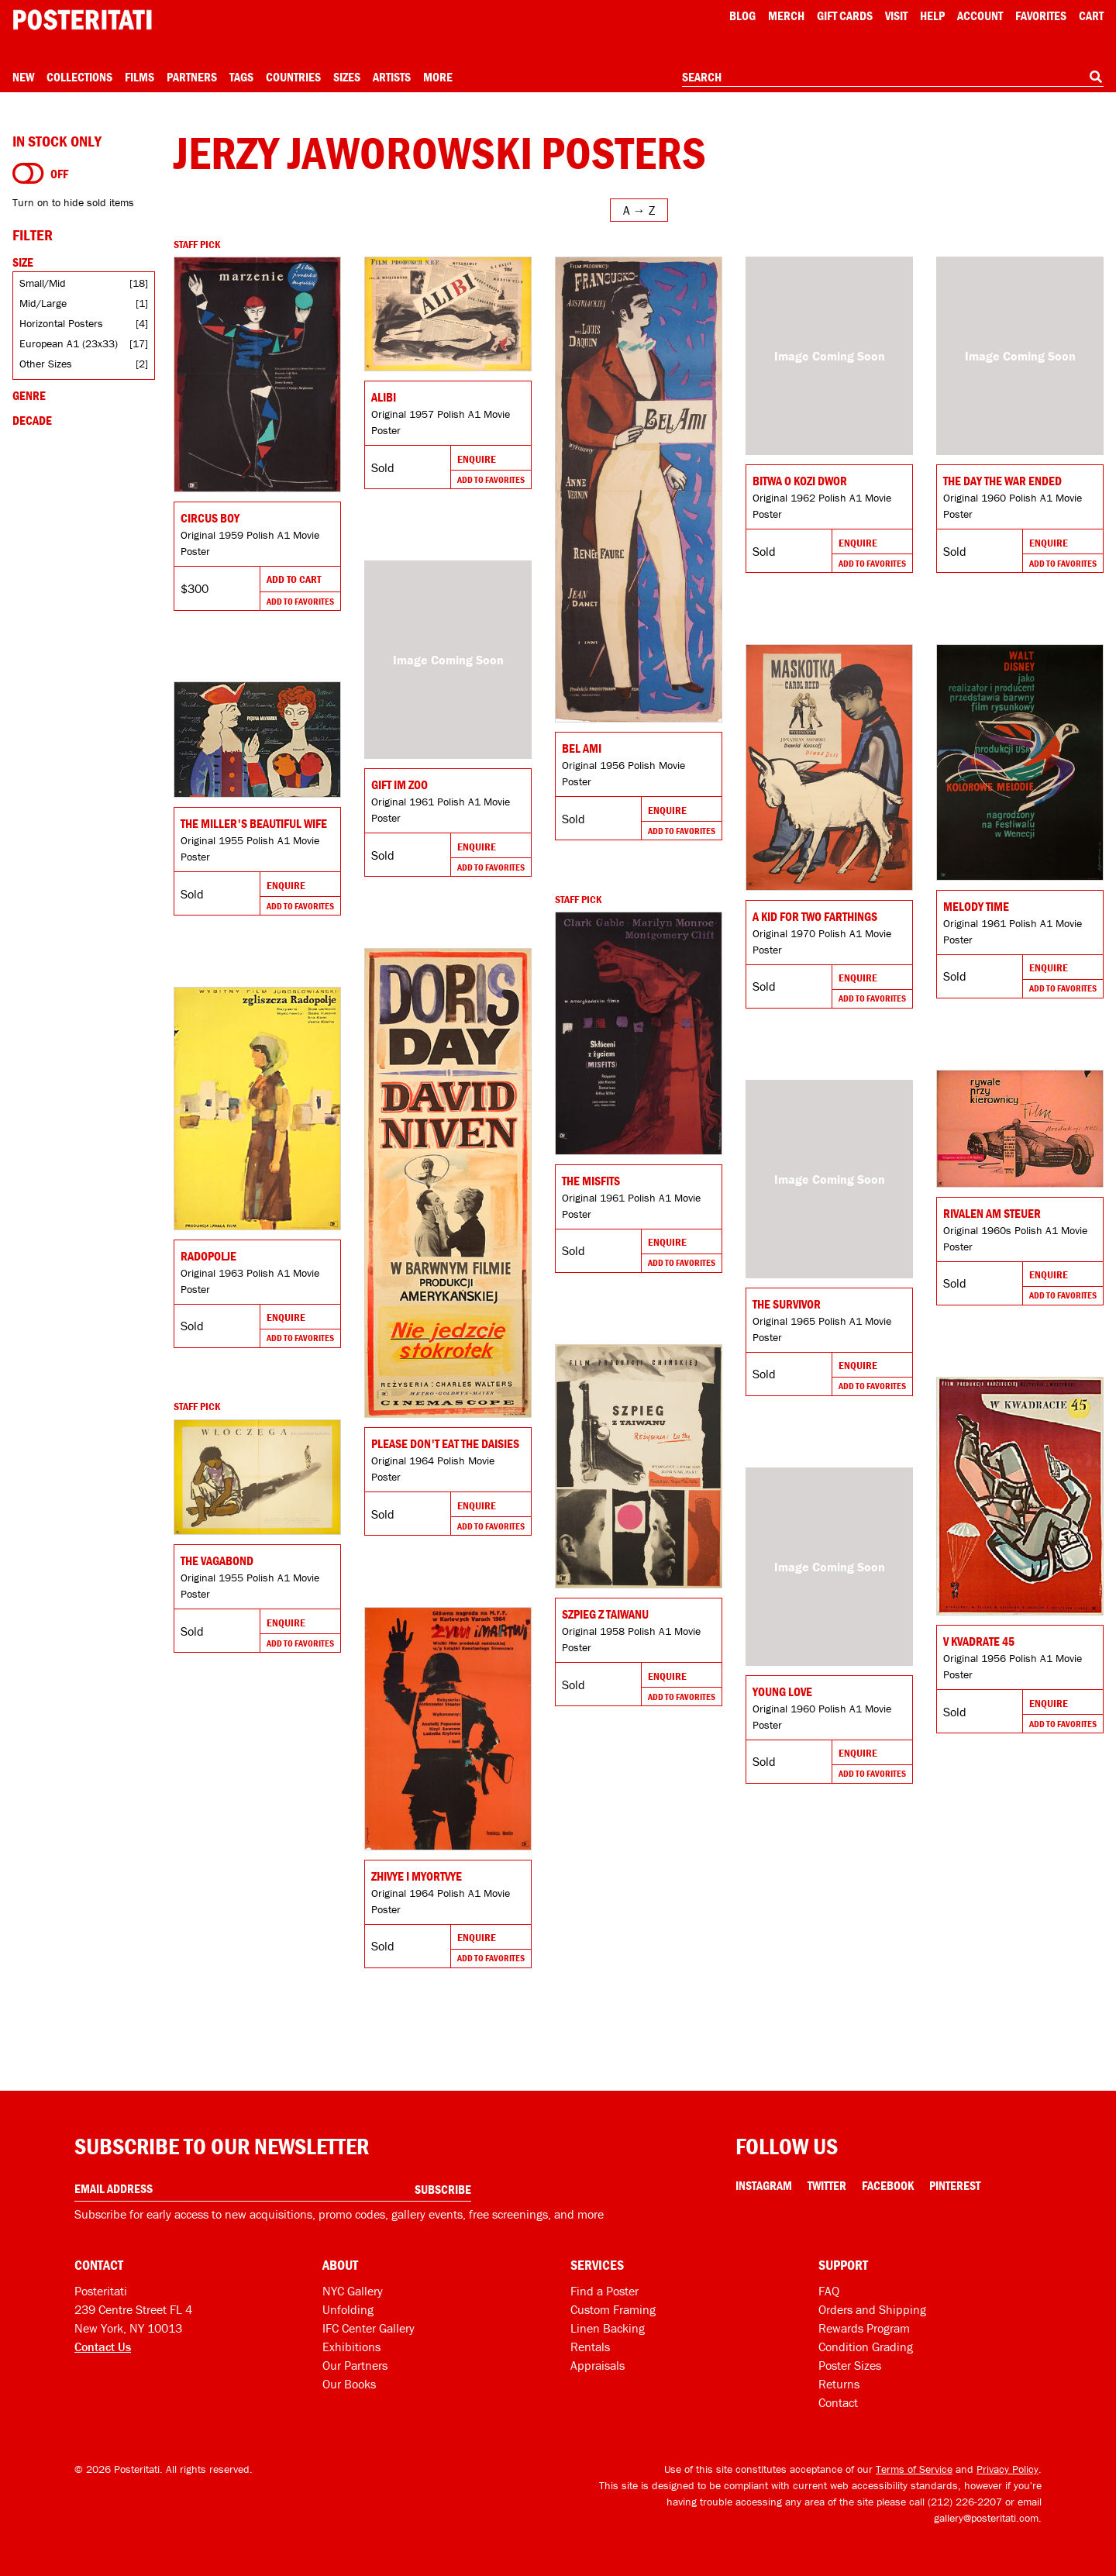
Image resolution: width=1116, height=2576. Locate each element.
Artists (392, 76)
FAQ (828, 2290)
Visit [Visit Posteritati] (896, 15)
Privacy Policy (1007, 2469)
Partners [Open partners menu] (192, 76)
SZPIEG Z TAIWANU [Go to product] (605, 1614)
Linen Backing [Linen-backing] (607, 2328)
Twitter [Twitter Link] (827, 2185)
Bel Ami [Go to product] (581, 748)
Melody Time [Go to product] (976, 906)
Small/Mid (42, 283)
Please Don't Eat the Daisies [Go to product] (445, 1443)
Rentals (590, 2346)
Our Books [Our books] (349, 2384)
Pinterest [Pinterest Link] (954, 2185)
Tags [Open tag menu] (241, 76)
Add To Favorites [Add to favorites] (300, 601)
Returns (838, 2384)
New (23, 76)
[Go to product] (257, 374)
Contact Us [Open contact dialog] (102, 2346)
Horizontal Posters (61, 323)
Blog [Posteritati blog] (742, 15)
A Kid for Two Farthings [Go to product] (815, 916)
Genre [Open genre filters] (29, 395)
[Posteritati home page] (82, 19)
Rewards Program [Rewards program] (864, 2328)
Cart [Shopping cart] (1091, 15)
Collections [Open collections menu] (79, 76)
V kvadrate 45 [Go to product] (978, 1641)
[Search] (1096, 76)
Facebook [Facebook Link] (888, 2185)
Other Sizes (45, 364)
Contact (838, 2402)
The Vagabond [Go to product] (217, 1560)
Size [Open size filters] (22, 262)
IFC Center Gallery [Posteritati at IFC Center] (368, 2328)
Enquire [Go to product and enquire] (476, 459)
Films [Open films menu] (139, 76)
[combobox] (893, 77)
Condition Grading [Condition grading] (865, 2346)
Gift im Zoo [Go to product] (399, 784)
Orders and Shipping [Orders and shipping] (872, 2309)
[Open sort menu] (639, 210)
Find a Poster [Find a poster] (604, 2290)
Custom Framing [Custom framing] (613, 2309)
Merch (786, 15)
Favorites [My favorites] (1040, 15)
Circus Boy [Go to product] (210, 518)
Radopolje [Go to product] (208, 1256)
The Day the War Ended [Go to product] (1002, 480)
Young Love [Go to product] (782, 1691)
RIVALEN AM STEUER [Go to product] (992, 1213)
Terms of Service (914, 2469)
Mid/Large (43, 303)
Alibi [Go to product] (383, 397)
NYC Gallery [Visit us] (352, 2290)
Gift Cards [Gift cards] (845, 15)
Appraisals (597, 2365)
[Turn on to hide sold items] (28, 174)
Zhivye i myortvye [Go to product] (416, 1876)
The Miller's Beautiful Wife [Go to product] (254, 823)
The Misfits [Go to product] (591, 1180)
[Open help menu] (932, 15)
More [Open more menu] (438, 76)
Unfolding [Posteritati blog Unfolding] (348, 2309)
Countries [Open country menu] (293, 76)
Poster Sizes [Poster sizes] (849, 2365)
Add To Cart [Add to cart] (294, 579)
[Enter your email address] (272, 2189)
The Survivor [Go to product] (787, 1304)
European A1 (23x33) (68, 343)
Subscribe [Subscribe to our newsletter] (443, 2189)
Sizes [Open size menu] (346, 76)
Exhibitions (351, 2346)
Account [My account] (980, 15)
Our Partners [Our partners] (355, 2365)
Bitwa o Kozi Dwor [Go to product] (800, 480)
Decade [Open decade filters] (32, 420)
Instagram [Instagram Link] (763, 2185)
